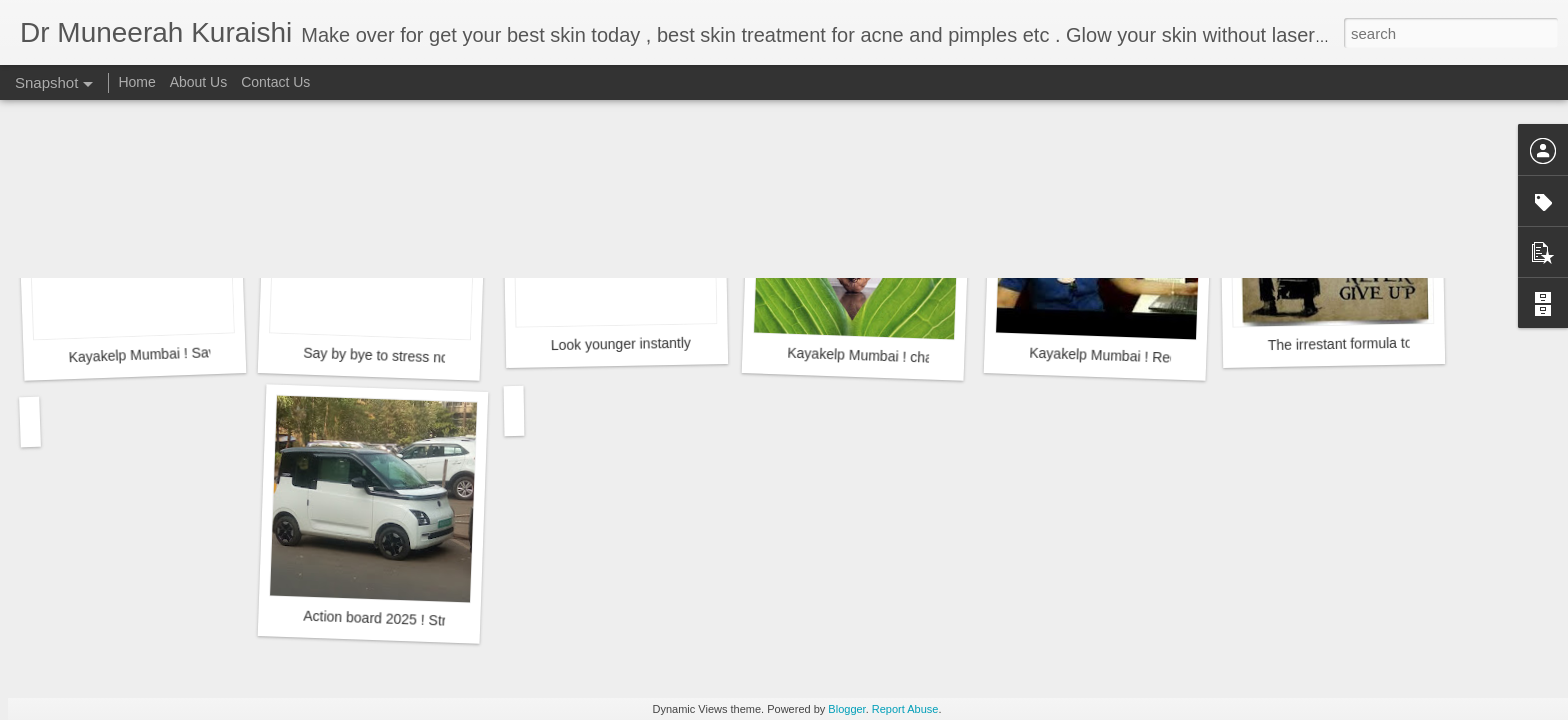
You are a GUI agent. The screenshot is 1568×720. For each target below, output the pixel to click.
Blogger (846, 709)
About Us (199, 82)
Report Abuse (905, 709)
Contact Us (275, 82)
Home (136, 82)
